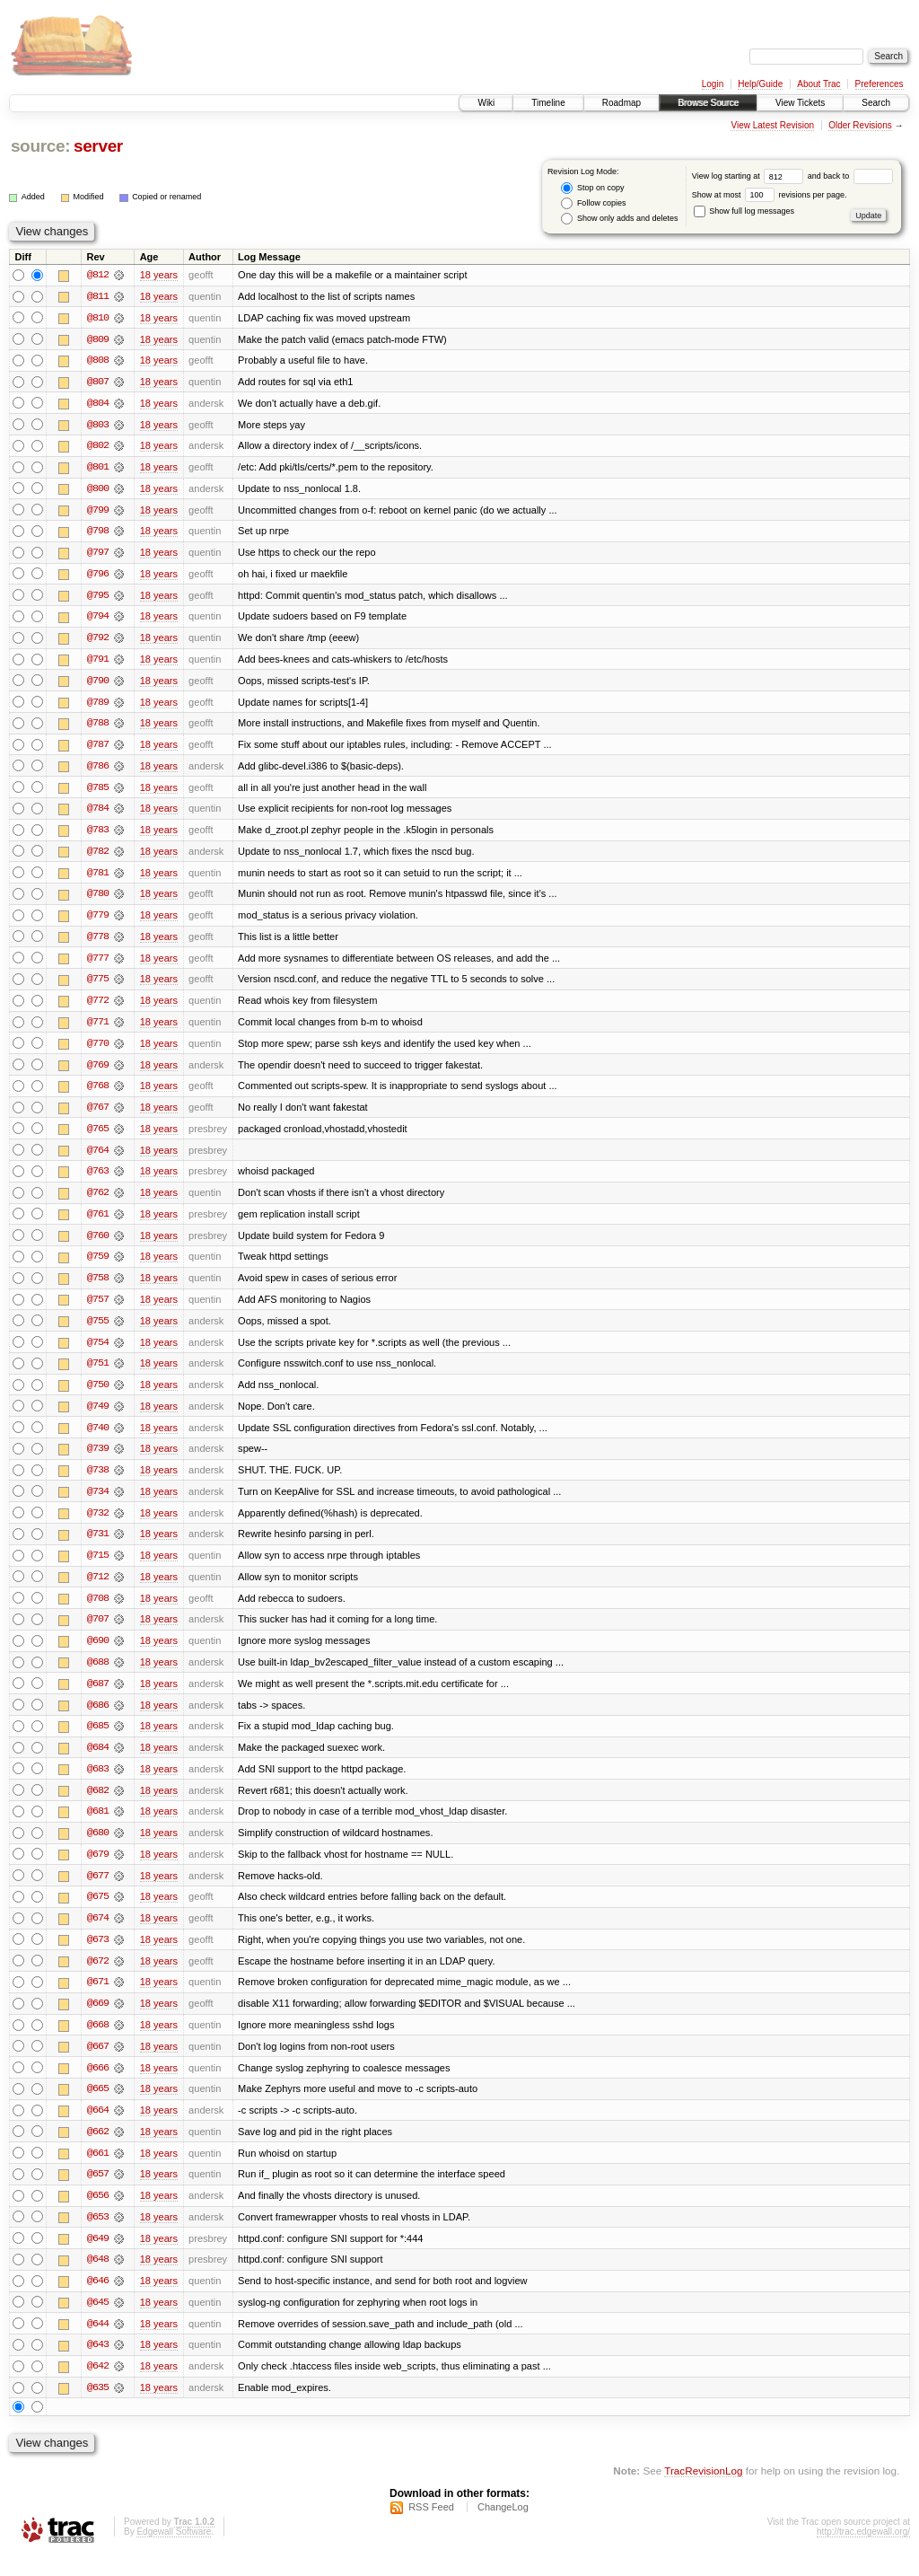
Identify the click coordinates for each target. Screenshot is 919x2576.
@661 (98, 2171)
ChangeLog (503, 2527)
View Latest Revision (772, 125)
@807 (98, 382)
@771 (98, 1029)
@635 (98, 2408)
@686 (98, 1718)
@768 (98, 1093)
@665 (98, 2106)
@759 (98, 1266)
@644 (98, 2343)
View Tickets (800, 103)
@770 (98, 1050)
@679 (98, 1869)
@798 (98, 533)
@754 (98, 1352)
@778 (98, 943)
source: (40, 145)
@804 (98, 404)
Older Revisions (860, 125)
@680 (98, 1848)
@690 (98, 1654)
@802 (98, 447)
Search (876, 103)
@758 (98, 1287)
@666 (98, 2085)
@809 (98, 339)
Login (712, 84)
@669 (98, 2020)
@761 (98, 1223)
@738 (98, 1481)
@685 (98, 1740)
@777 (98, 964)
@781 (98, 878)
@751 (98, 1374)
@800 (98, 490)
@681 (98, 1826)
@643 (98, 2365)
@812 (98, 275)
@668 (98, 2042)
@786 (98, 770)
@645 (98, 2322)
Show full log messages (744, 211)
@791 (98, 662)
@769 (98, 1072)
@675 (98, 1912)
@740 (98, 1438)
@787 (98, 749)
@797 (98, 555)
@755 (98, 1330)
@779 (98, 921)
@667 (98, 2063)
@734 (98, 1503)
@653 (98, 2236)
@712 (98, 1589)
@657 (98, 2192)
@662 (98, 2149)
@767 (98, 1115)
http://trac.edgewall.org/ (863, 2552)
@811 (98, 296)
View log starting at (750, 175)
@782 (98, 856)
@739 (98, 1460)
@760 (98, 1244)
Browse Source (708, 103)
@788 (98, 727)
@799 (98, 512)
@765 (98, 1137)
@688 (98, 1675)
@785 (98, 792)
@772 (98, 1007)
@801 (98, 469)
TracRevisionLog (703, 2491)
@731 (98, 1546)
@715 (98, 1568)
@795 (98, 598)
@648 (98, 2279)
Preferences (879, 84)
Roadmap (621, 103)
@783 (98, 835)
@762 (98, 1201)
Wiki (486, 103)
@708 (98, 1611)
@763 (98, 1180)
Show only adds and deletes (619, 218)
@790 (98, 684)
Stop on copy (592, 188)
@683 (98, 1783)
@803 (98, 425)
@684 (98, 1761)
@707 (98, 1632)
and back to (850, 175)
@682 (98, 1805)
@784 (98, 813)
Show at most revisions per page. (769, 194)
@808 (98, 361)
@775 (98, 986)
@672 (98, 1977)
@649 (98, 2257)
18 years (159, 274)
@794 (98, 619)
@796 (98, 576)
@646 (98, 2300)
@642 (98, 2386)
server (98, 145)
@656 (98, 2214)
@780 (98, 899)
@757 (98, 1309)
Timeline (548, 103)
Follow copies (593, 203)
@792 (98, 641)
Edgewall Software (173, 2552)
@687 (98, 1697)
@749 (98, 1417)
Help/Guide (760, 84)
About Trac (818, 84)
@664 (98, 2128)
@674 (98, 1934)
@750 (98, 1395)
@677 (98, 1891)
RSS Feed (431, 2527)
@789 (98, 706)
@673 (98, 1955)
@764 (98, 1158)
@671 (98, 1998)
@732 (98, 1524)
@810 (98, 318)
